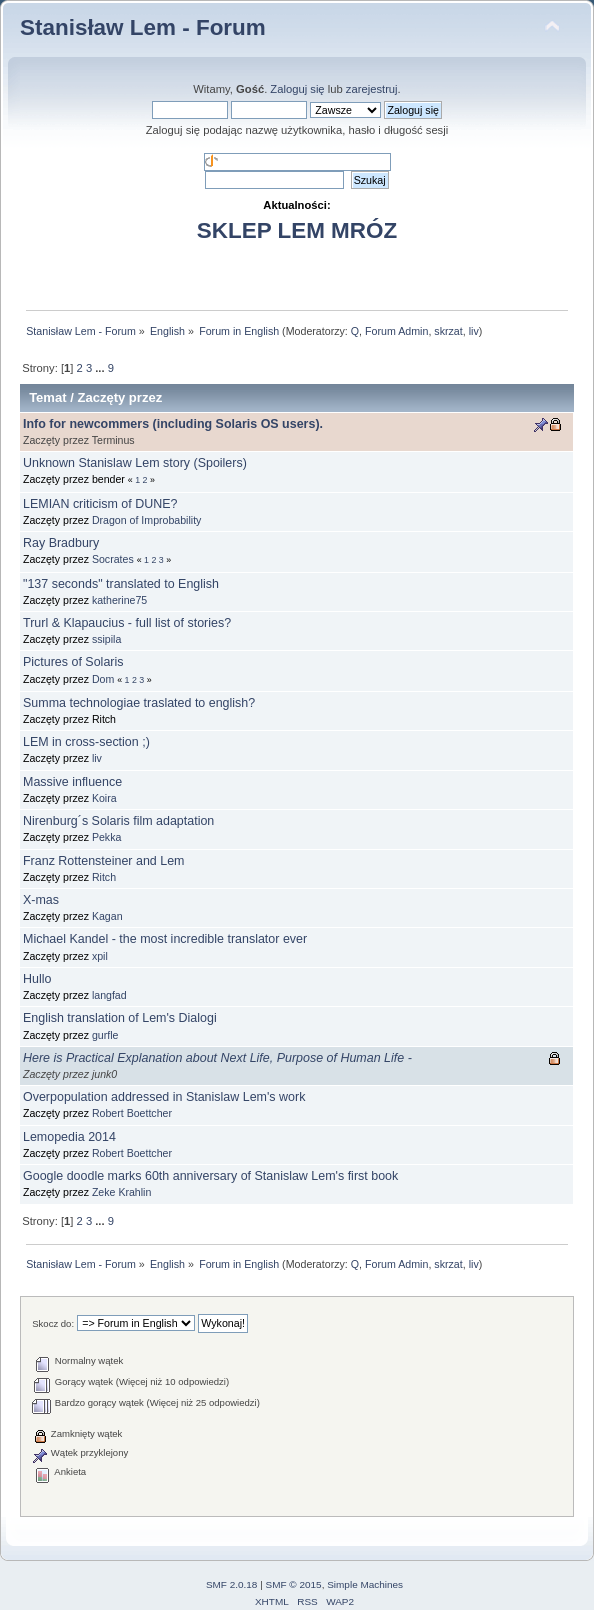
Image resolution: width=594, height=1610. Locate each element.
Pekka (106, 837)
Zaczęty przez (119, 397)
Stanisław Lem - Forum (143, 27)
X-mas (41, 900)
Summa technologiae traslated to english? (139, 703)
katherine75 (119, 600)
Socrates (113, 559)
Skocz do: (53, 1323)
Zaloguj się (297, 89)
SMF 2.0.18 (232, 1584)
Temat (47, 397)
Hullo (37, 979)
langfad (109, 995)
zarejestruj (372, 89)
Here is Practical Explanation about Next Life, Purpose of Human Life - (217, 1058)
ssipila (106, 639)
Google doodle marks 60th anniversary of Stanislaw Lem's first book (210, 1176)
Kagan (107, 916)
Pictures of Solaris (73, 662)
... (101, 368)
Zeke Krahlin (121, 1192)
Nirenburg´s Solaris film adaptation (118, 821)
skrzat (448, 331)
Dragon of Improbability (147, 520)
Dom (103, 679)
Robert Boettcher (132, 1113)
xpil (100, 956)
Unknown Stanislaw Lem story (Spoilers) (135, 463)
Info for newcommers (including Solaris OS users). (173, 424)
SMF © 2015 (294, 1584)
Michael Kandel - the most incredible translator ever (165, 939)
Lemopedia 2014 (69, 1137)
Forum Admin (396, 331)
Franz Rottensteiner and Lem (104, 861)
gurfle (105, 1035)
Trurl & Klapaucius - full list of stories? (127, 623)
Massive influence (72, 782)
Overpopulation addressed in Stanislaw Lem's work (164, 1097)
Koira (104, 798)
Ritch (104, 877)
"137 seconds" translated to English (121, 584)
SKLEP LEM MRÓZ (297, 230)
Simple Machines (365, 1584)
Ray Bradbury (61, 543)
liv (474, 331)
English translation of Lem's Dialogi (120, 1018)
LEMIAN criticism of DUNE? (100, 504)
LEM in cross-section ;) (86, 742)
